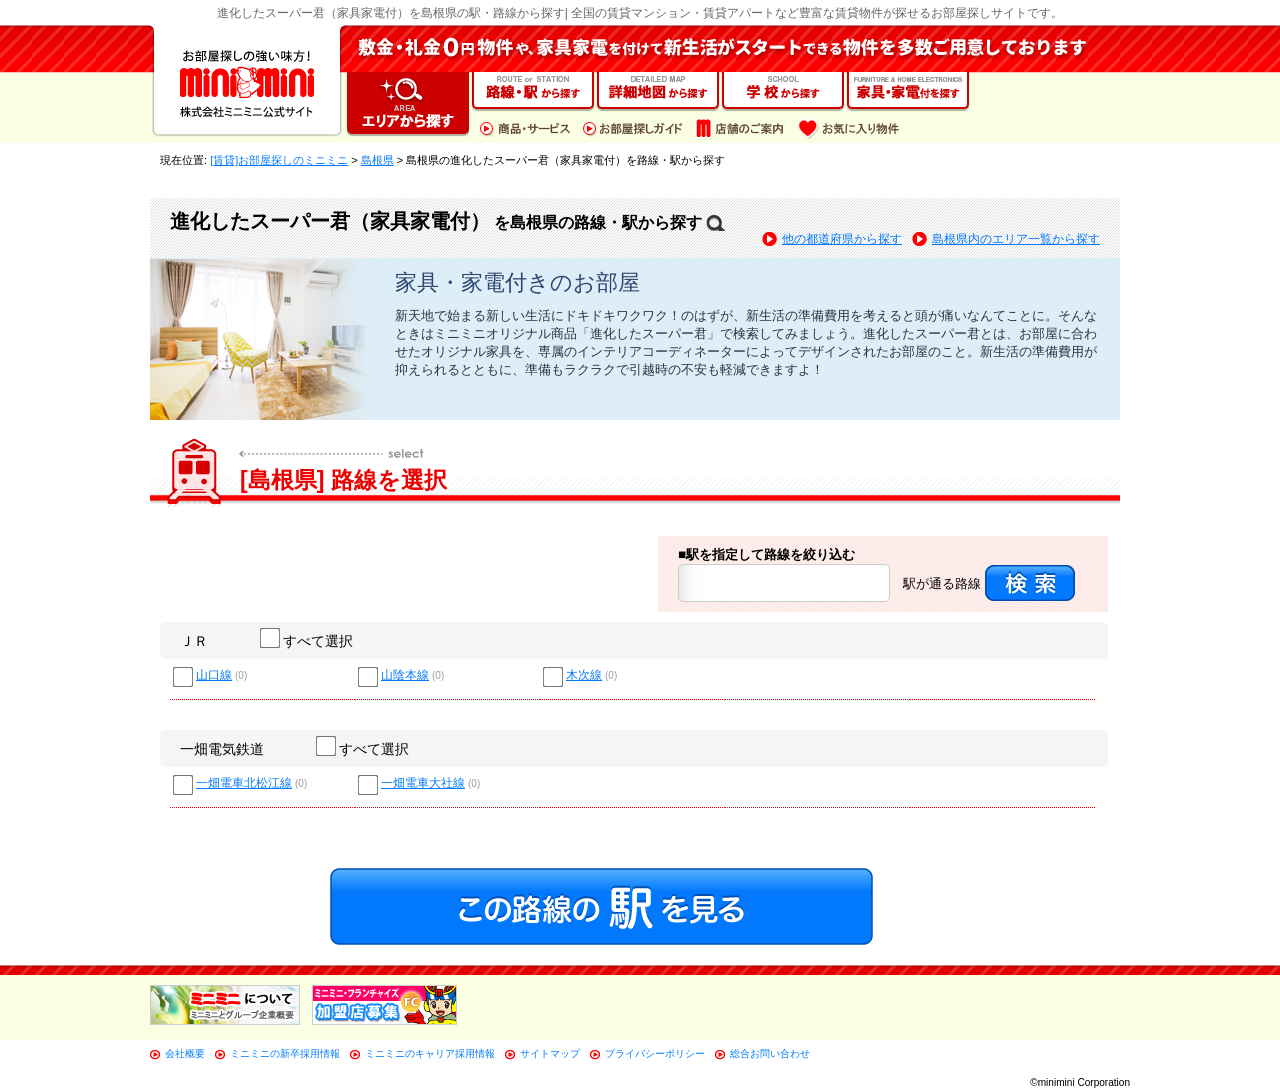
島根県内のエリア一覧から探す (1016, 239)
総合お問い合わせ (770, 1053)
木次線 (584, 675)
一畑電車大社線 (423, 783)
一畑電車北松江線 (244, 783)
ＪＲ (194, 641)
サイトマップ (550, 1053)
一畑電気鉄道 (222, 749)
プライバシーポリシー (655, 1053)
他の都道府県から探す (842, 239)
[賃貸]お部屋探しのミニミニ (279, 160)
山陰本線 (405, 675)
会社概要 (185, 1053)
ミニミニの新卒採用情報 (285, 1053)
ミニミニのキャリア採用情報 (430, 1053)
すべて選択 (307, 641)
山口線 (214, 675)
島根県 (377, 160)
